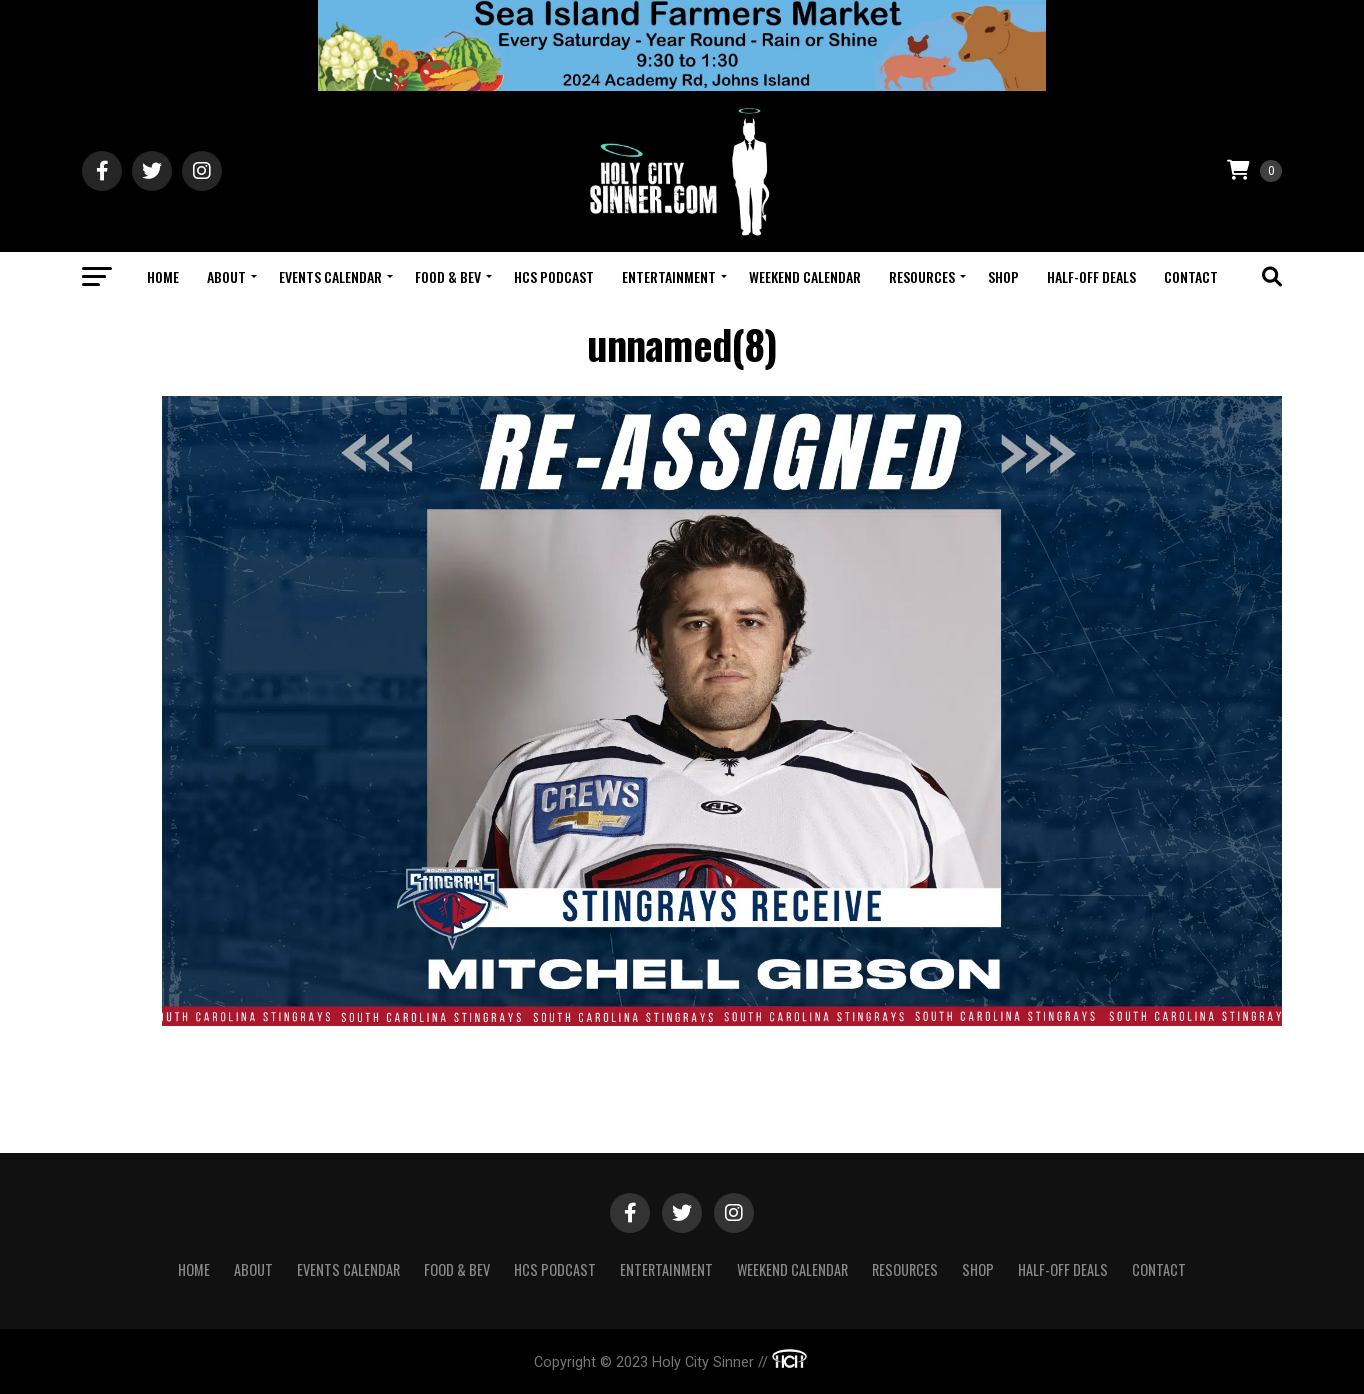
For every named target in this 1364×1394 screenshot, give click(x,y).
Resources (922, 276)
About (226, 276)
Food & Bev (448, 276)
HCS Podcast (554, 276)
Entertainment (669, 276)
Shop (1003, 276)
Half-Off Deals (1091, 276)
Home (163, 276)
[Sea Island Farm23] (682, 85)
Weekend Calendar (805, 276)
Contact (1191, 276)
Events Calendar (330, 276)
